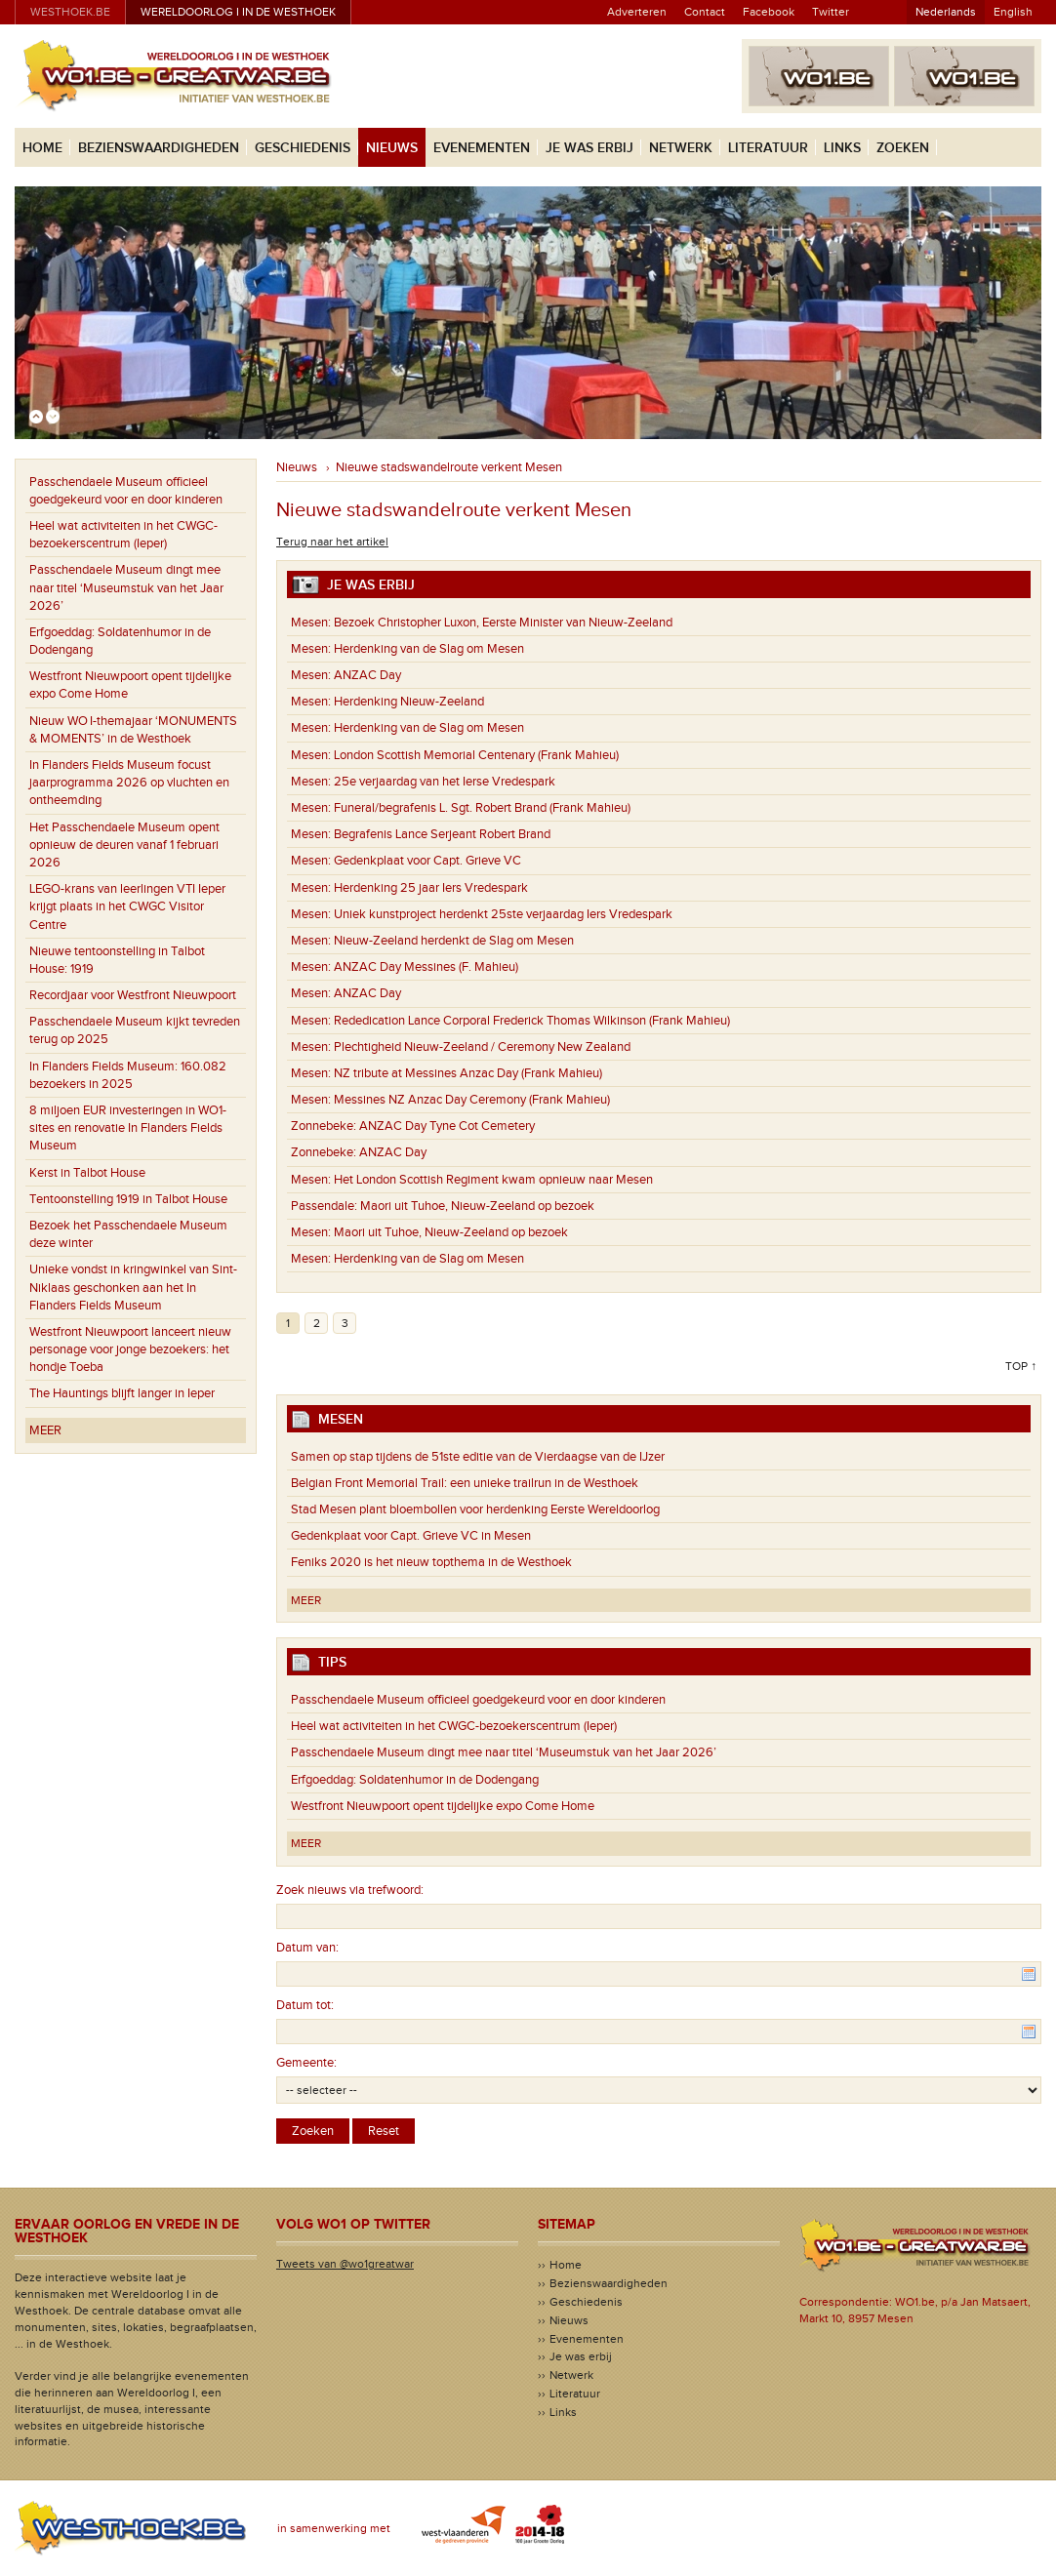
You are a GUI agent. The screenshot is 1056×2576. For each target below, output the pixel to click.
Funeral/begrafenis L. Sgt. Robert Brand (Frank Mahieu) (460, 808)
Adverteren (637, 12)
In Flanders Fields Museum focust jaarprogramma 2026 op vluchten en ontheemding (129, 782)
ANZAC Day (346, 675)
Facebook (768, 12)
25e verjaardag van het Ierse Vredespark (423, 781)
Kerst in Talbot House (87, 1173)
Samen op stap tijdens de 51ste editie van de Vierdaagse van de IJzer (478, 1457)
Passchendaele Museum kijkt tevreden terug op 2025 (134, 1030)
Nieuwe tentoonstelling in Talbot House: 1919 (117, 960)
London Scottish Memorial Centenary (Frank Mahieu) (455, 755)
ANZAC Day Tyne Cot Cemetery (413, 1126)
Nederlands (945, 12)
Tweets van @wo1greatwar (345, 2264)
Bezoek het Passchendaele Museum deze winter (128, 1234)
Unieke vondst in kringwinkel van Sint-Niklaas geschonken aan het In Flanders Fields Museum (133, 1287)
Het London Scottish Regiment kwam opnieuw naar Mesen (472, 1179)
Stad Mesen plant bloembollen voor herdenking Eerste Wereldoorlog (475, 1509)
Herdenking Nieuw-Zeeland (387, 701)
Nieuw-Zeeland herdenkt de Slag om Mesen (432, 940)
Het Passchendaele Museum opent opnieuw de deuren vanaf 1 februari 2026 (124, 845)
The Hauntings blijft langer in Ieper (122, 1393)
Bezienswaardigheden (158, 148)
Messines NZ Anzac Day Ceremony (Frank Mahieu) (450, 1099)
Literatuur (768, 148)
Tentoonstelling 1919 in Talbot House (128, 1199)
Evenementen (481, 148)
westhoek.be (70, 12)
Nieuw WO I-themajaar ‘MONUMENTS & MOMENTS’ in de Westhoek (133, 729)
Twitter (830, 12)
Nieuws (392, 148)
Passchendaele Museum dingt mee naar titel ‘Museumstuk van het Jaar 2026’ (126, 587)
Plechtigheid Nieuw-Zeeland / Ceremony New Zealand (460, 1047)
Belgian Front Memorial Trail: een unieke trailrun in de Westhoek (464, 1483)
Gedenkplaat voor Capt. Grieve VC (406, 860)
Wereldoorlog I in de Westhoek (238, 12)
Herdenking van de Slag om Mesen (407, 649)
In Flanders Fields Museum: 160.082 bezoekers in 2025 (127, 1075)
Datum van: (307, 1947)
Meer (45, 1430)
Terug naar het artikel (332, 541)
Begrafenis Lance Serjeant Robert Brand (420, 834)
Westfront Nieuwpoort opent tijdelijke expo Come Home (130, 685)
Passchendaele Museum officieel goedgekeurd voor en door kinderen (126, 490)
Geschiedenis (302, 148)
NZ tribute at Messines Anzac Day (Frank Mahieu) (446, 1073)
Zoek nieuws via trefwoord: (350, 1890)
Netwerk (680, 148)
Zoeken (902, 148)
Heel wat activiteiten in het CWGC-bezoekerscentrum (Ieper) (123, 534)
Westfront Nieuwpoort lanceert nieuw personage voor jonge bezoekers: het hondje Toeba (130, 1349)
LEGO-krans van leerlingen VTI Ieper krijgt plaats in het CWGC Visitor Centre (127, 906)
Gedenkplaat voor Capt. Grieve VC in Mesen (411, 1536)
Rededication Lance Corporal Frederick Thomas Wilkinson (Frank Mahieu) (510, 1020)
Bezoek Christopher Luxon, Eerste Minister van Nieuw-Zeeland (481, 622)
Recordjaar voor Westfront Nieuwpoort (132, 995)
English (1013, 12)
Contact (704, 12)
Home (42, 148)
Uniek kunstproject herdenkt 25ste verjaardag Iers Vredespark (481, 914)
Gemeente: (306, 2063)
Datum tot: (305, 2005)
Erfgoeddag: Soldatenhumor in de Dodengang (120, 641)
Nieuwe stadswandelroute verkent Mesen (449, 467)
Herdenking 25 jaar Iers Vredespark (409, 888)
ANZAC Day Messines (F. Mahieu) (404, 967)
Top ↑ (1020, 1366)
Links (842, 148)
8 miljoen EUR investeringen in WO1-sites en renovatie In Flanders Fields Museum (127, 1128)
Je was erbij (589, 148)
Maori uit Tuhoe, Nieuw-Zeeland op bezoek (442, 1206)
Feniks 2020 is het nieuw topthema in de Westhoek (431, 1562)
